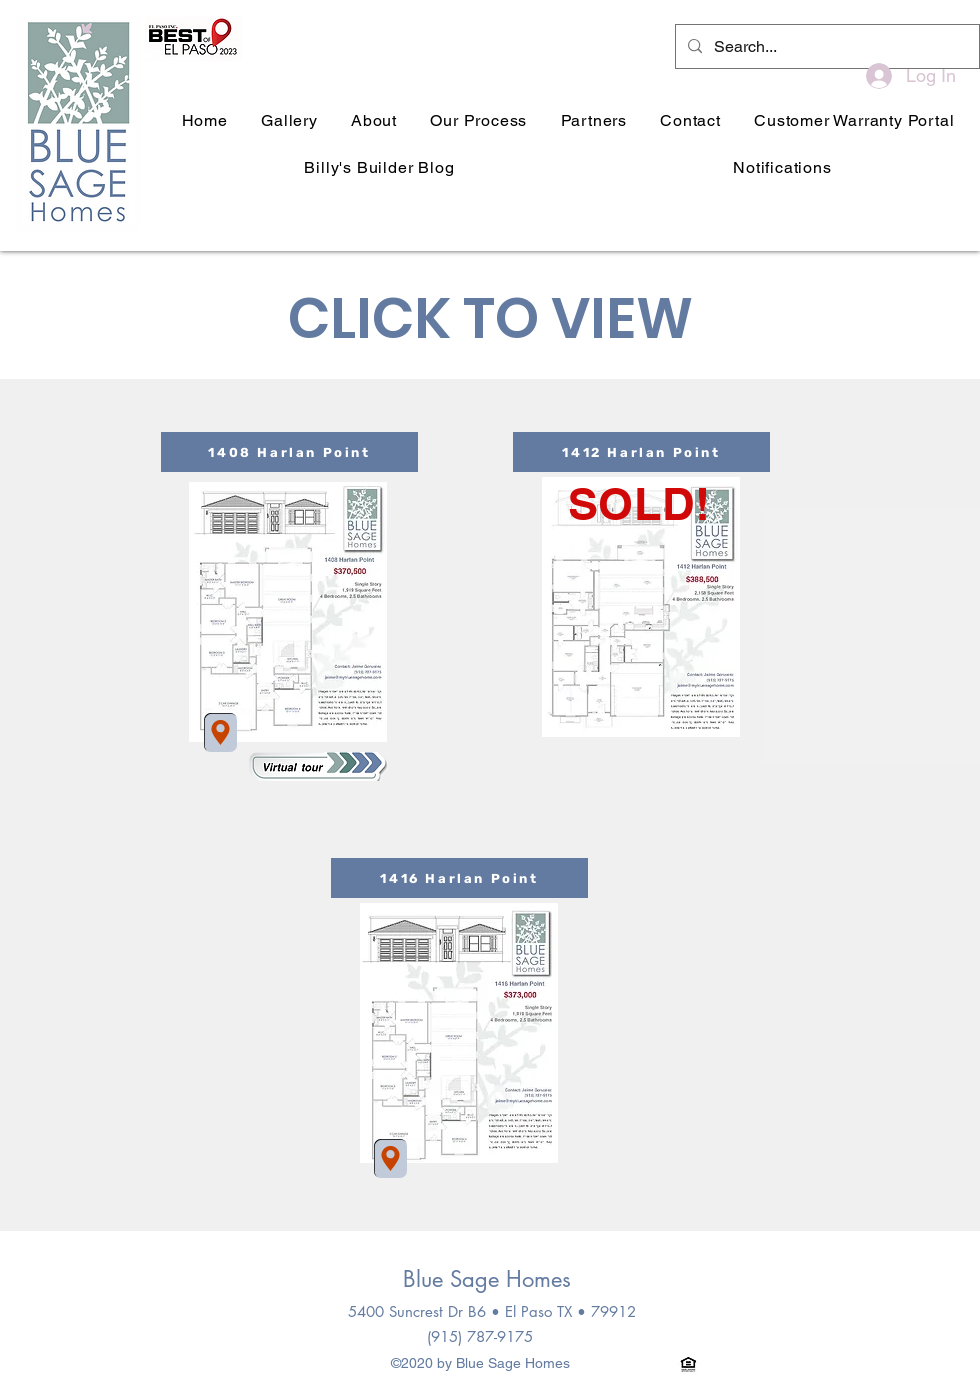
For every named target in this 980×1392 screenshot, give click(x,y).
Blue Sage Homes (487, 1279)
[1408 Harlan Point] (289, 452)
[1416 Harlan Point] (459, 878)
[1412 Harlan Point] (641, 452)
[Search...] (825, 47)
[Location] (220, 732)
